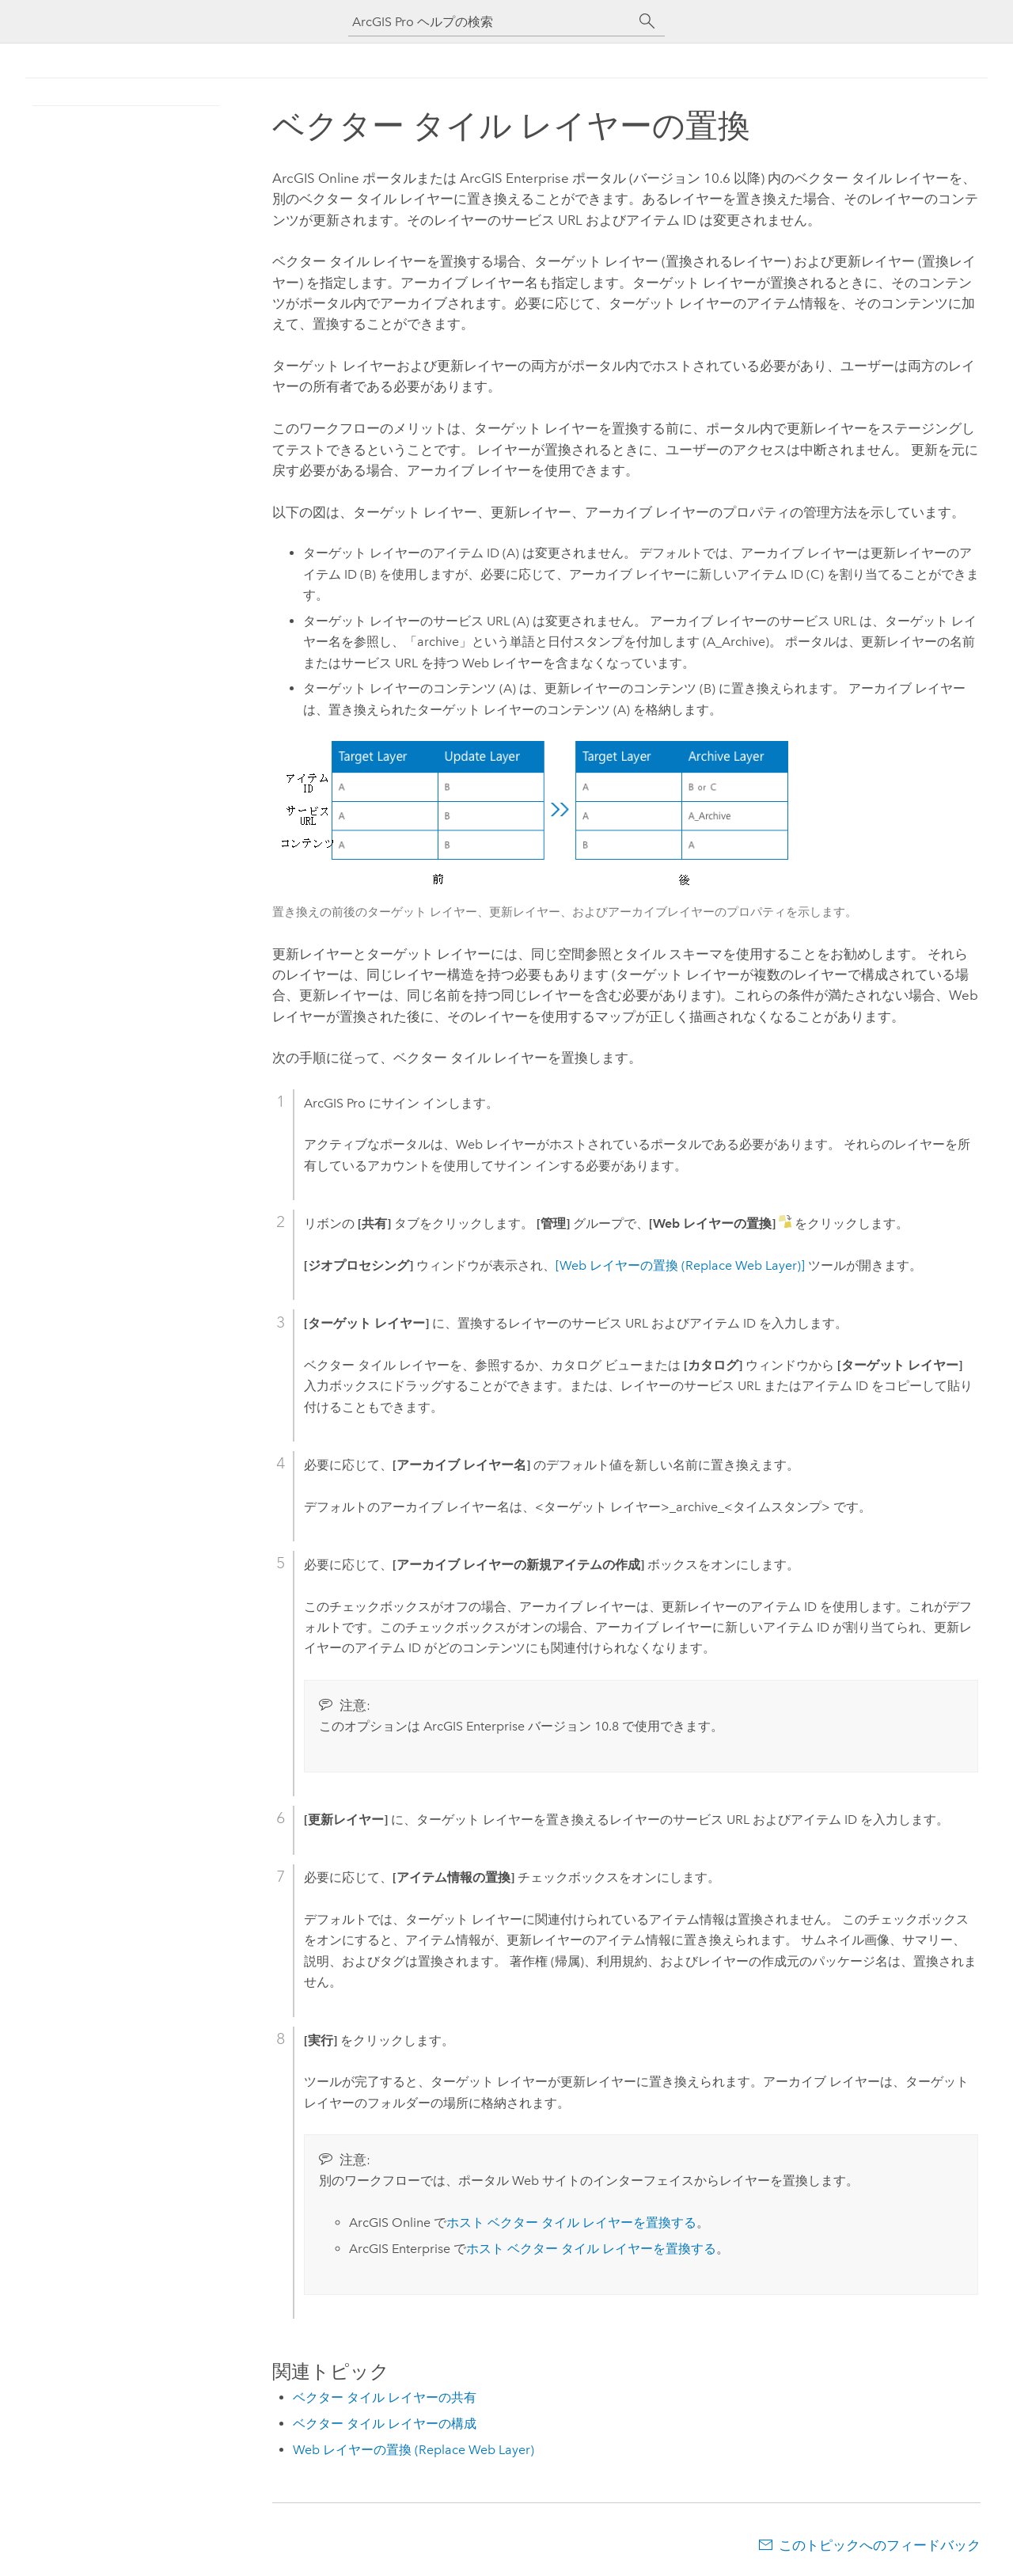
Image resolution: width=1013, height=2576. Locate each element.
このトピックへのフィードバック (880, 2545)
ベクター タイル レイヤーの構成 (384, 2423)
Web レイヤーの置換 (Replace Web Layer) (413, 2449)
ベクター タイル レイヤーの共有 (384, 2397)
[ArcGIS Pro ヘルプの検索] (490, 22)
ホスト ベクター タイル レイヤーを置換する (571, 2222)
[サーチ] (647, 21)
